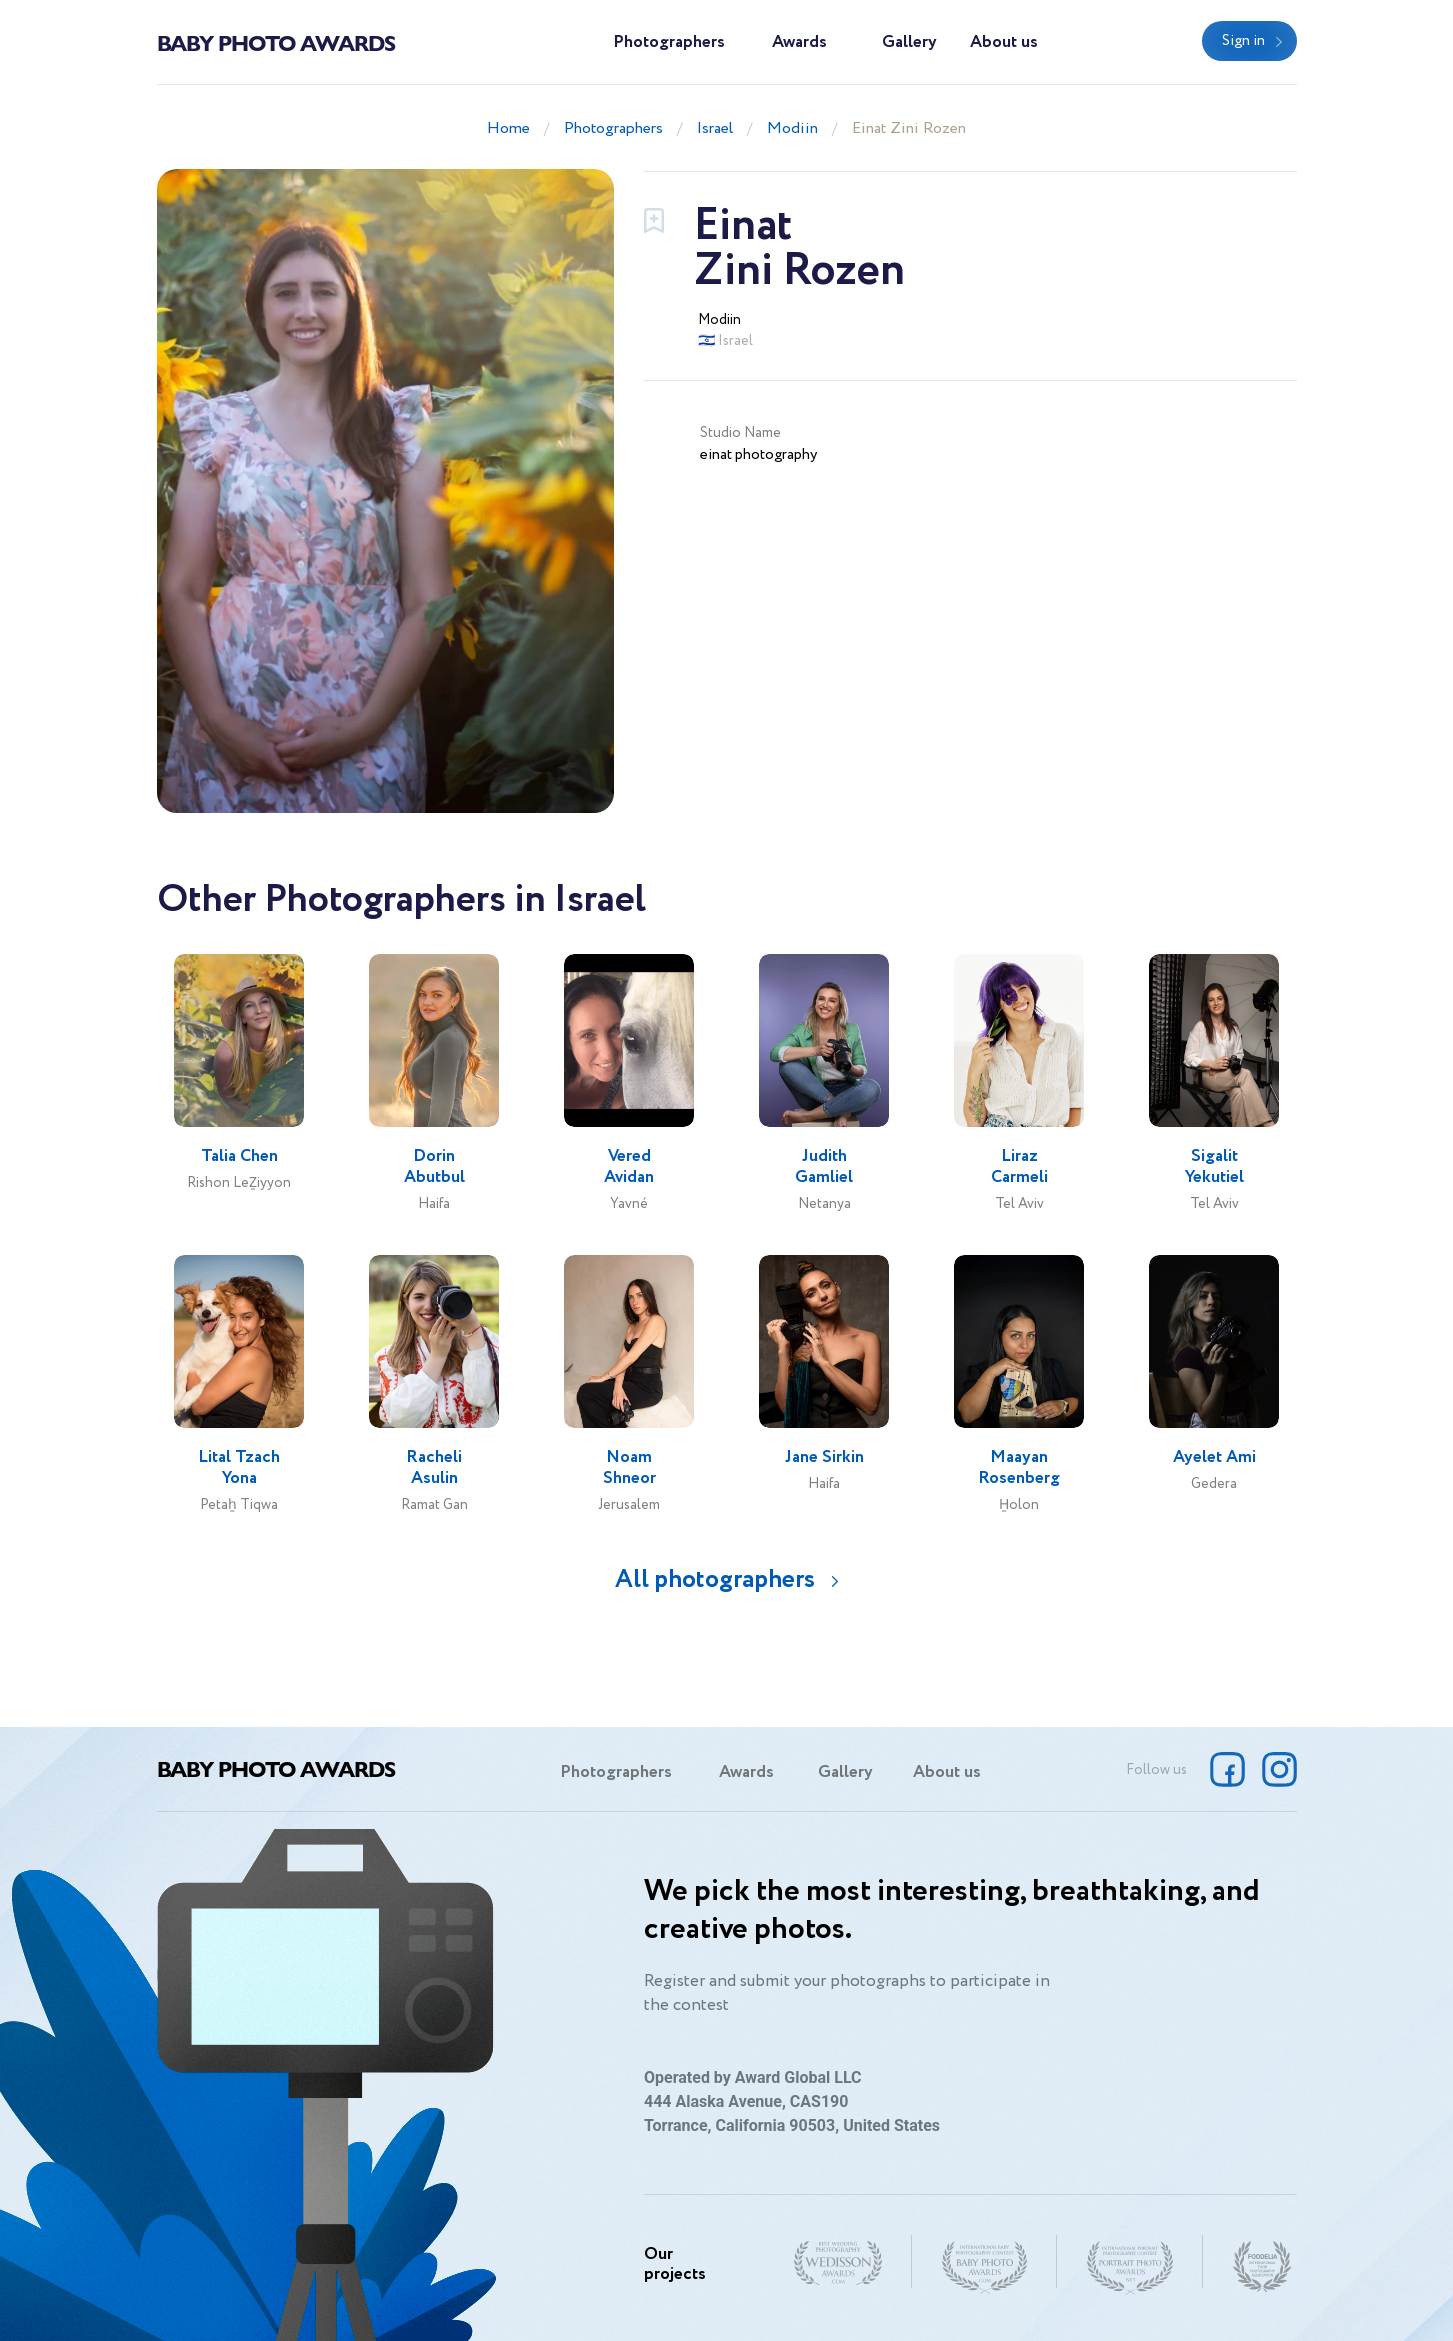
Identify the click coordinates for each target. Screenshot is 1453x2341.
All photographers (715, 1579)
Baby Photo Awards (276, 42)
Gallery (909, 42)
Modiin (792, 128)
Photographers (669, 42)
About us (1004, 42)
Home (508, 128)
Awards (799, 42)
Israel (715, 128)
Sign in (1243, 41)
